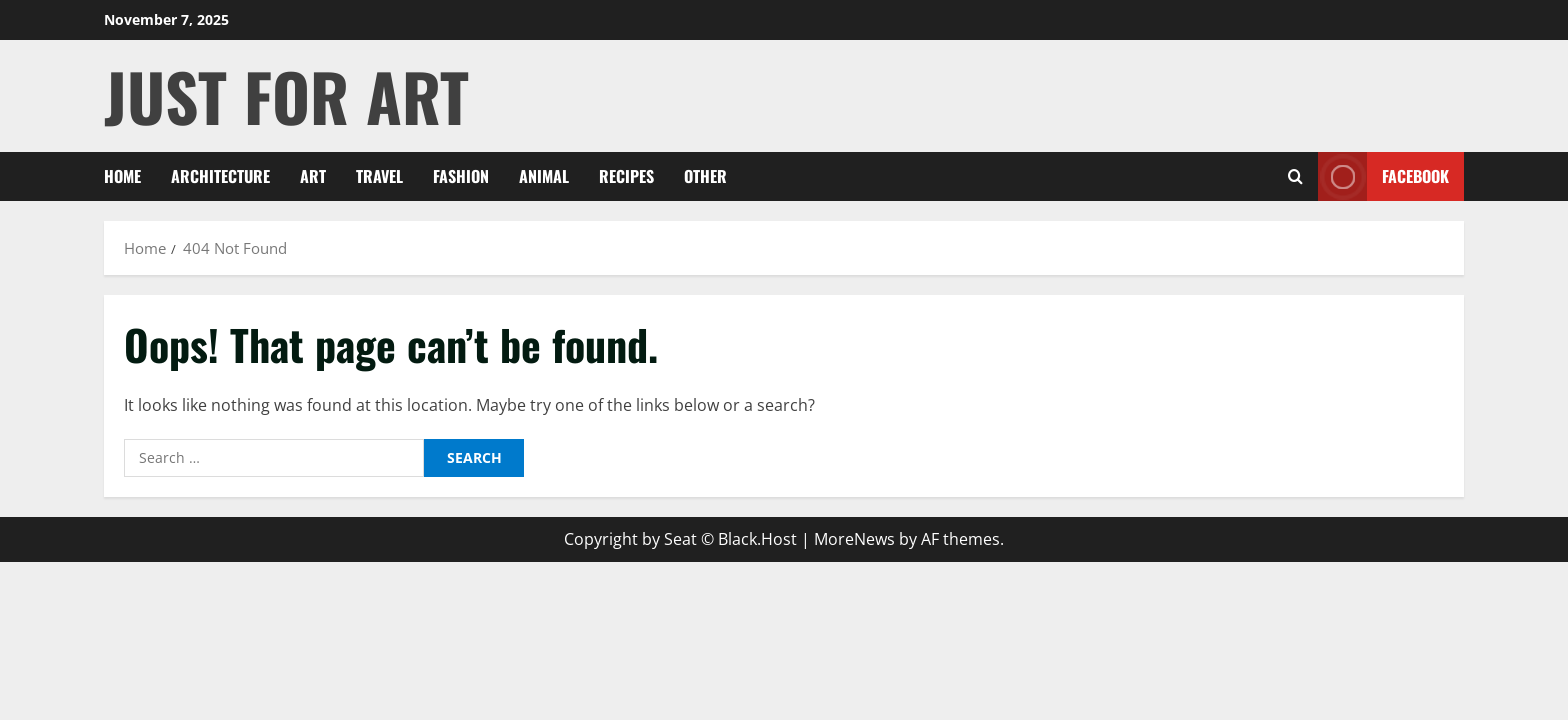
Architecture (220, 176)
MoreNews (854, 539)
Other (705, 176)
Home (122, 176)
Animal (544, 176)
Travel (379, 176)
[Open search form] (1295, 176)
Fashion (461, 176)
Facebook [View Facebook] (1383, 176)
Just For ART (286, 95)
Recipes (626, 176)
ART (313, 176)
